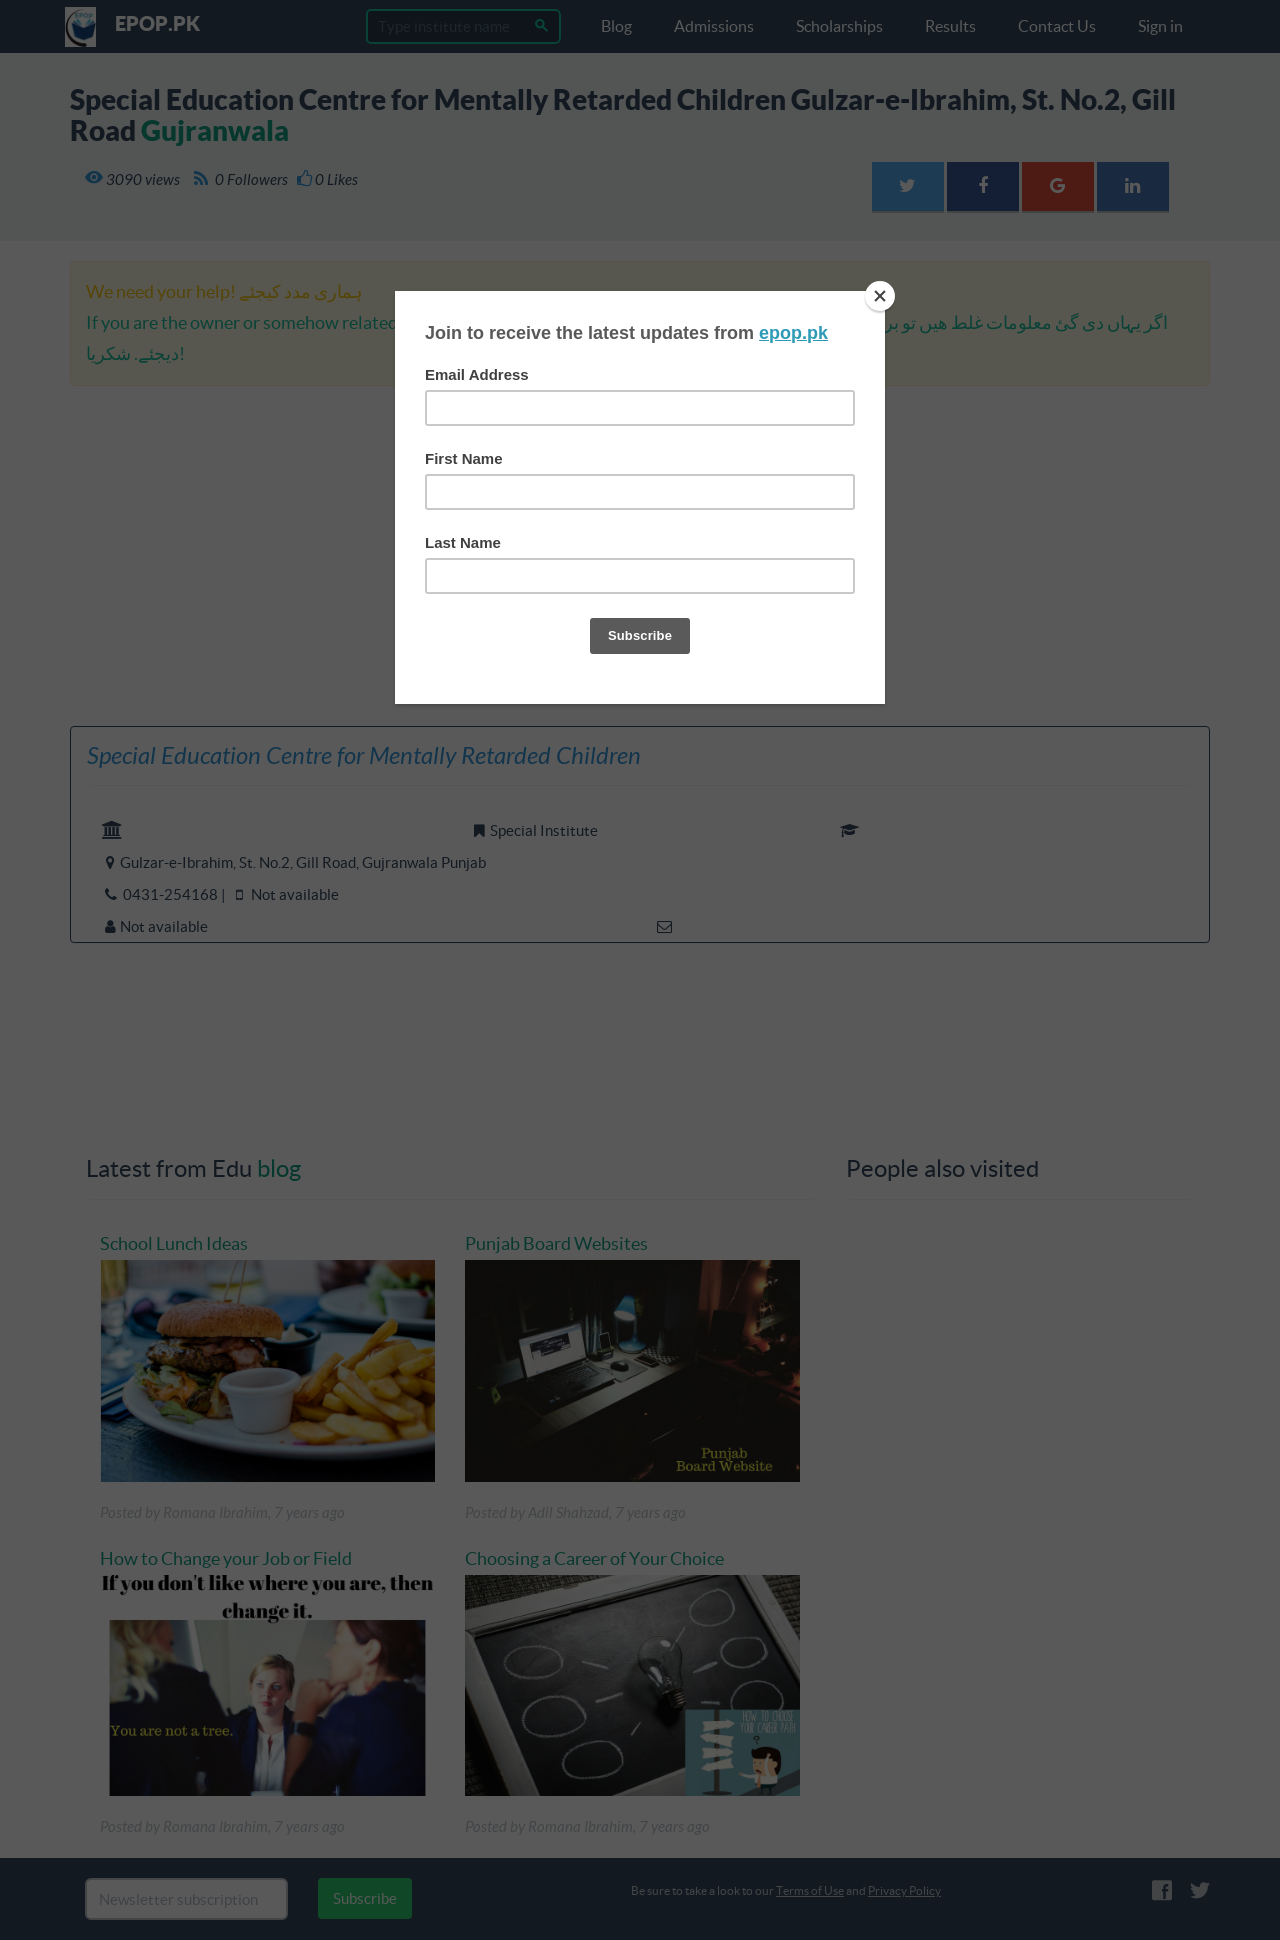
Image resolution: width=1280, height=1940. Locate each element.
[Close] (880, 296)
